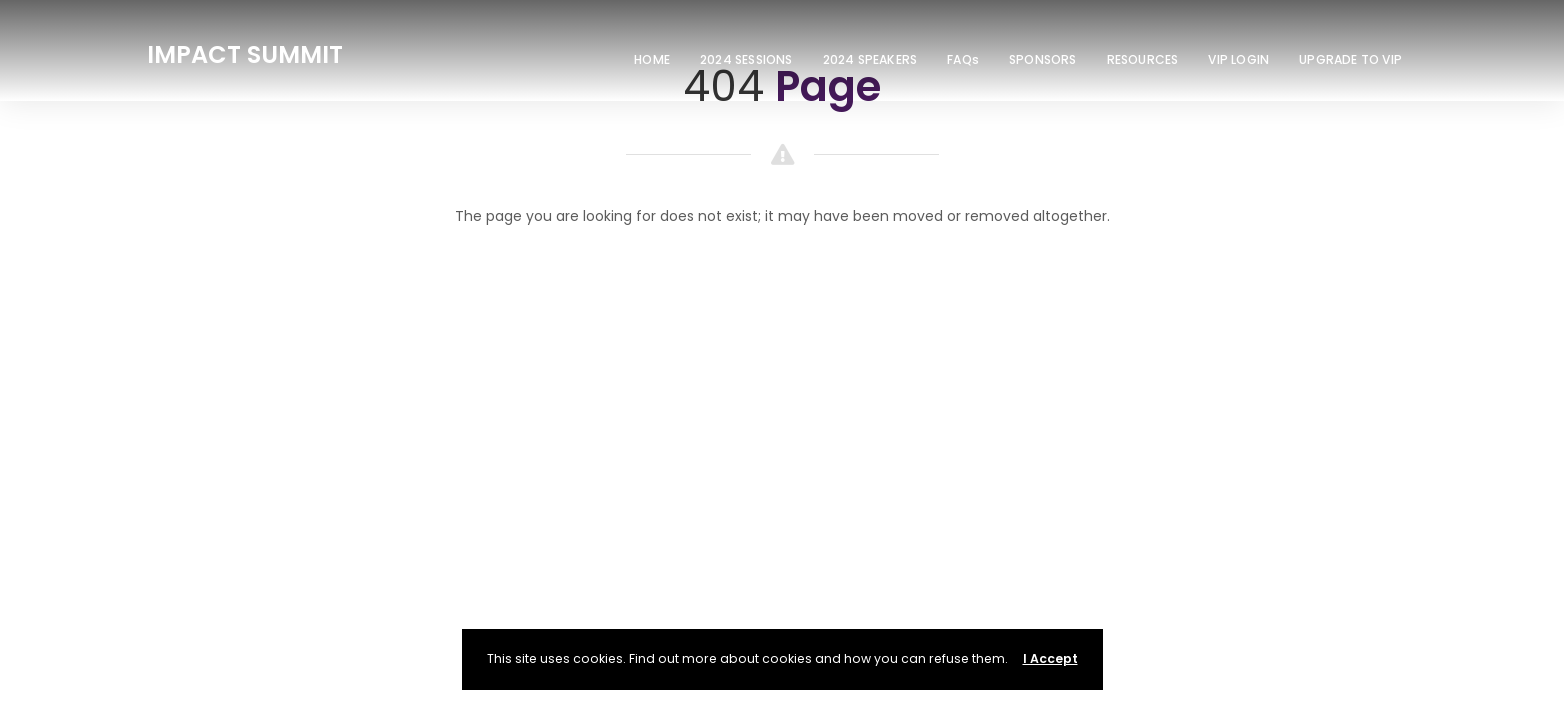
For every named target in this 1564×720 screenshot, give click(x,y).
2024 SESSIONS (746, 59)
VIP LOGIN (1238, 59)
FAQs (963, 59)
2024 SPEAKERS (870, 59)
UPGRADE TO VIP (1350, 59)
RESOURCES (1143, 59)
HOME (652, 59)
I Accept (1050, 658)
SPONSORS (1043, 59)
